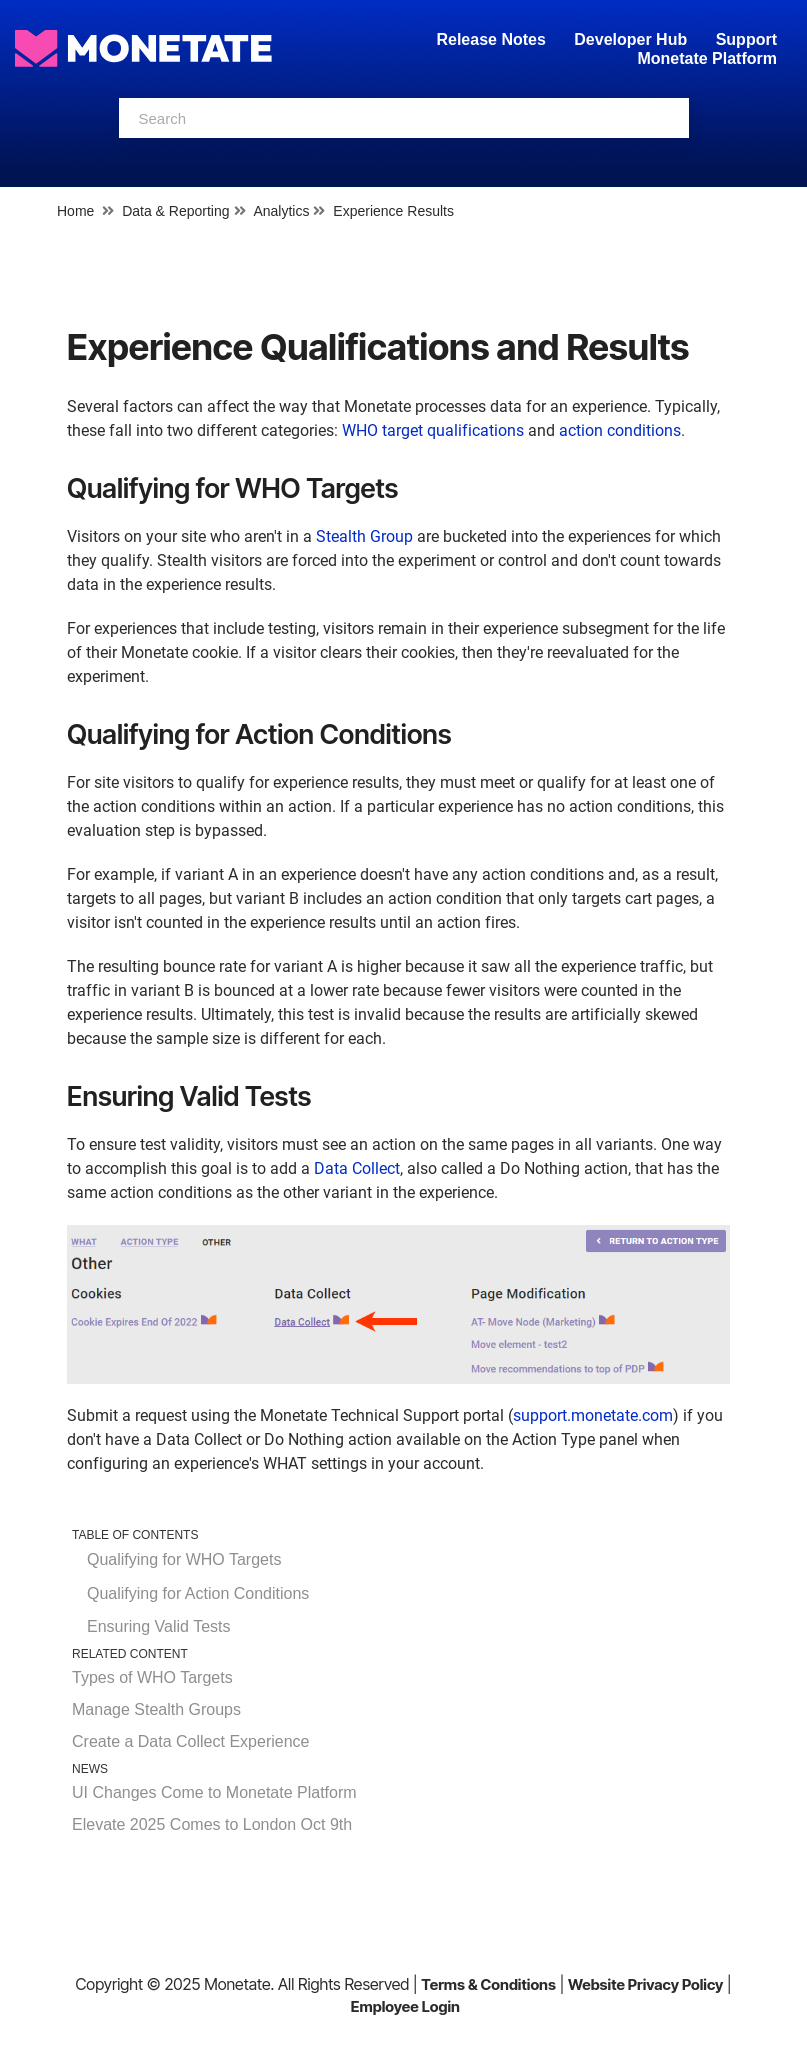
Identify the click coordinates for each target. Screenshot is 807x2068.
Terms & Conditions (488, 1984)
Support (746, 39)
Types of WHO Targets (152, 1677)
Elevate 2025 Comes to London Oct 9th (212, 1824)
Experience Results (393, 211)
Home (75, 211)
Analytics (281, 211)
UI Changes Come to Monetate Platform (214, 1792)
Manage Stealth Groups (156, 1709)
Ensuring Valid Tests (158, 1626)
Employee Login (405, 2006)
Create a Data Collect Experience (190, 1741)
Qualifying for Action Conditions (198, 1593)
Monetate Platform (707, 58)
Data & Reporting (175, 211)
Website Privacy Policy (645, 1984)
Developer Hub (630, 39)
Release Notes (493, 39)
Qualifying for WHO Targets (184, 1559)
